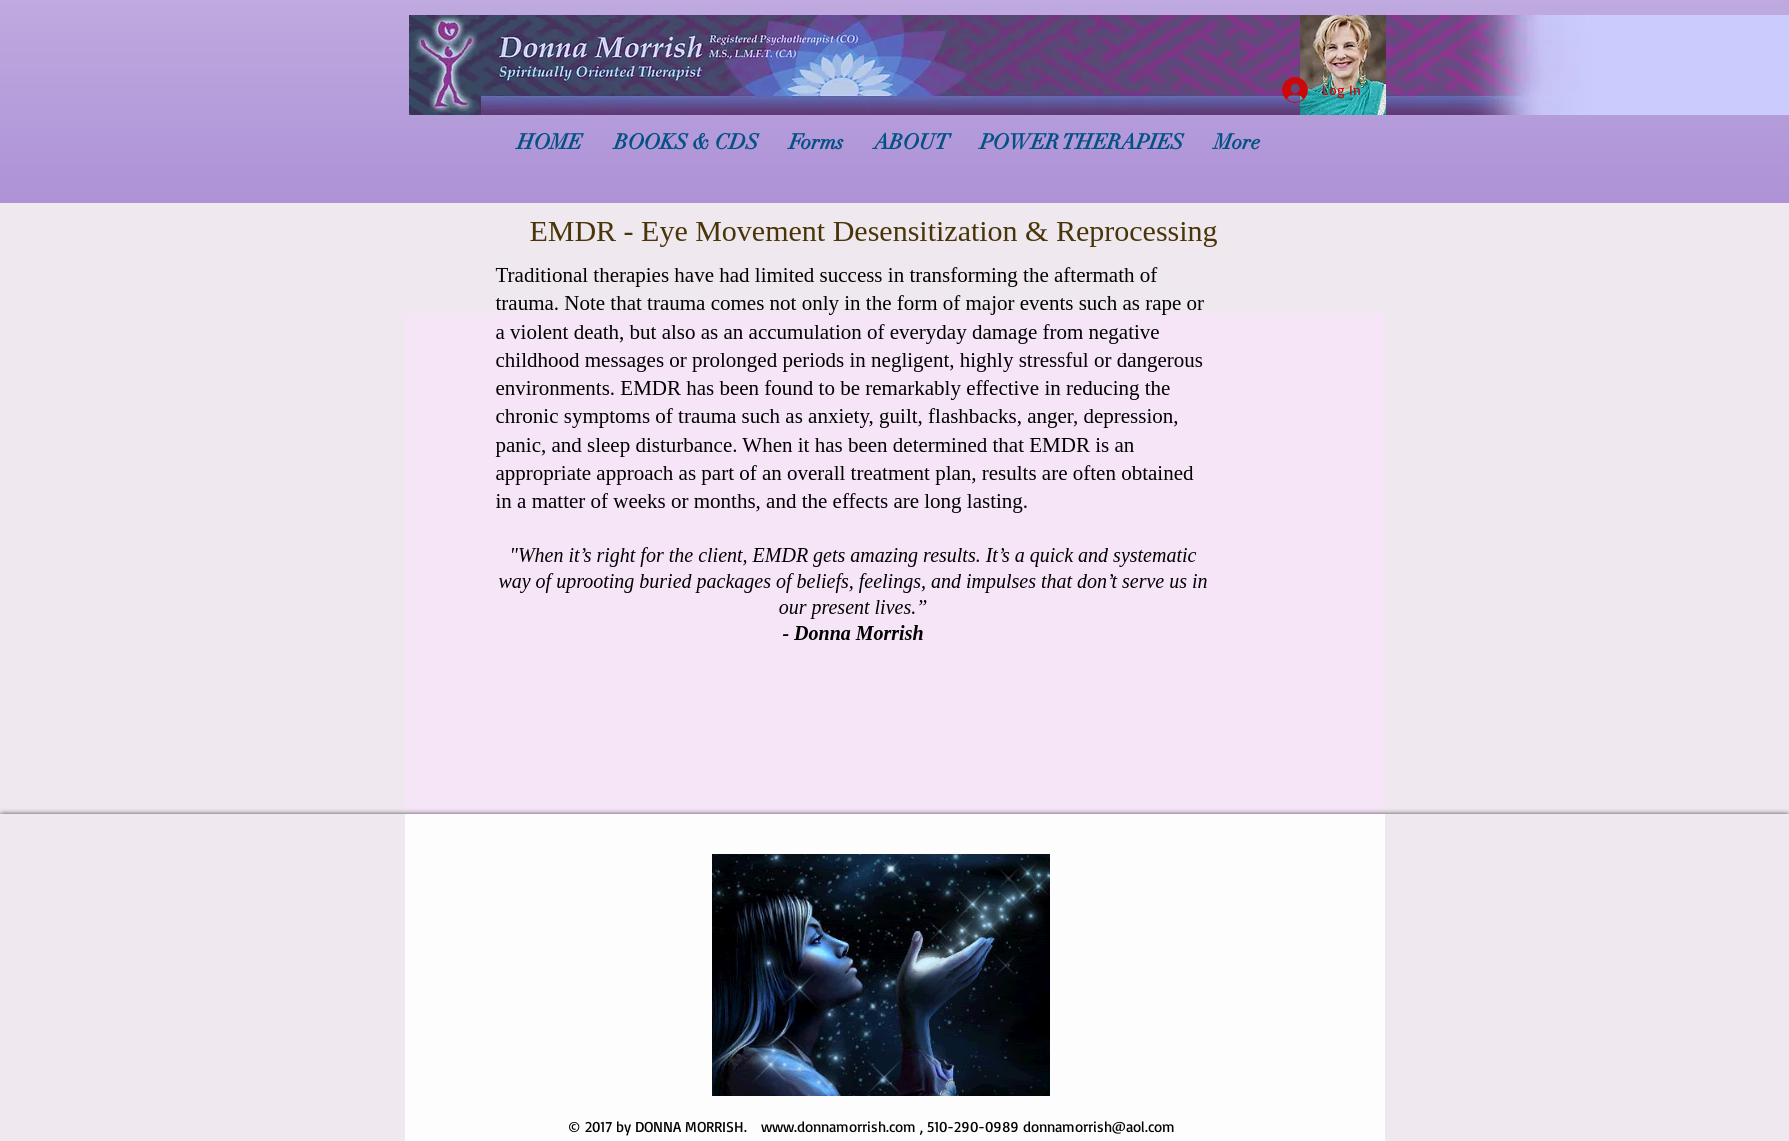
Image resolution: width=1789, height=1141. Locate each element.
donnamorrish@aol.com (1099, 1126)
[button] (881, 975)
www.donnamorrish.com (838, 1126)
